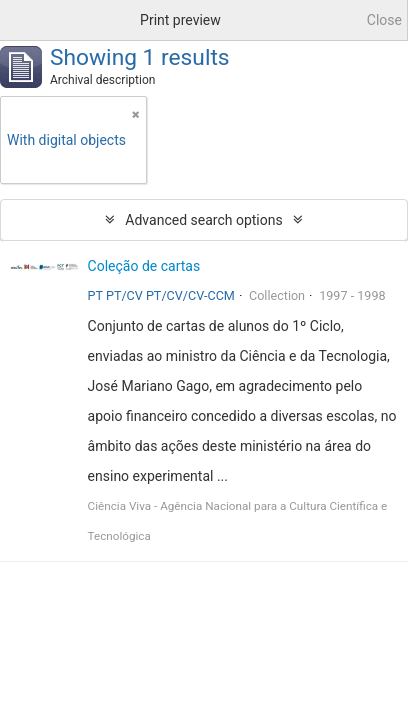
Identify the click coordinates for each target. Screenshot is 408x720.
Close (384, 20)
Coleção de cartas (144, 266)
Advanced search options (203, 220)
